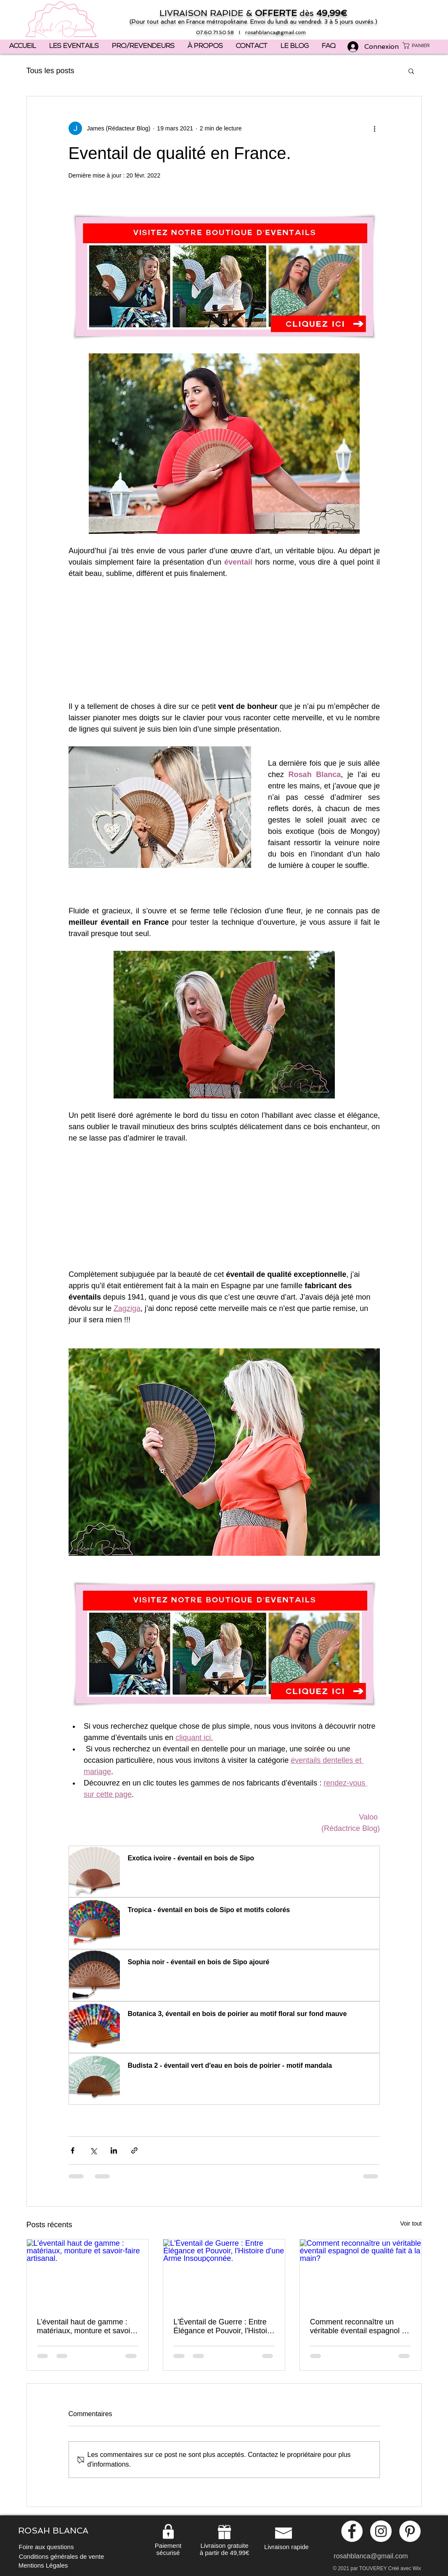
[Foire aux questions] (46, 2546)
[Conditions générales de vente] (61, 2556)
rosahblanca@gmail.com (275, 32)
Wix (417, 2568)
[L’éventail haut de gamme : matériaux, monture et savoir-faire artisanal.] (87, 2273)
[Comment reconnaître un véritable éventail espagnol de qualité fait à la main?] (360, 2273)
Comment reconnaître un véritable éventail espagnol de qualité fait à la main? (360, 2326)
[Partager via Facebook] (73, 2150)
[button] (420, 45)
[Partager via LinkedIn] (114, 2150)
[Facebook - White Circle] (352, 2531)
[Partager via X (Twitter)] (93, 2150)
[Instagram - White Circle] (381, 2531)
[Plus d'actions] (375, 128)
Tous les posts (50, 70)
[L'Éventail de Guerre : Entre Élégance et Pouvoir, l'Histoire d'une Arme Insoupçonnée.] (224, 2273)
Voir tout (410, 2223)
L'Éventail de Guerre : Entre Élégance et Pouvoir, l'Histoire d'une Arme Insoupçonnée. (223, 2326)
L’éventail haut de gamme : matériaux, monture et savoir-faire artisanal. (86, 2326)
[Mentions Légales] (43, 2565)
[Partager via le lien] (134, 2150)
